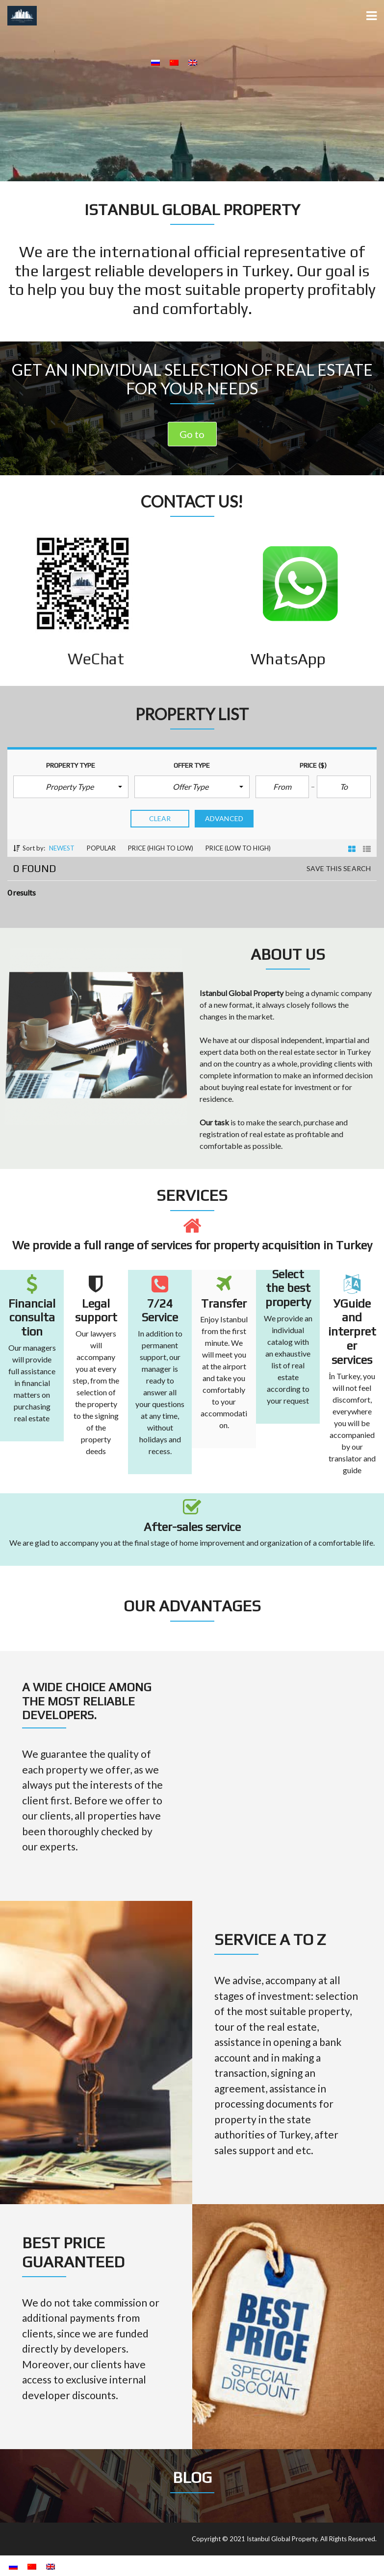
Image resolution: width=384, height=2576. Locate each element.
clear (159, 818)
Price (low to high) (238, 848)
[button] (70, 787)
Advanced (224, 818)
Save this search (339, 868)
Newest (62, 848)
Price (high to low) (160, 848)
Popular (101, 848)
